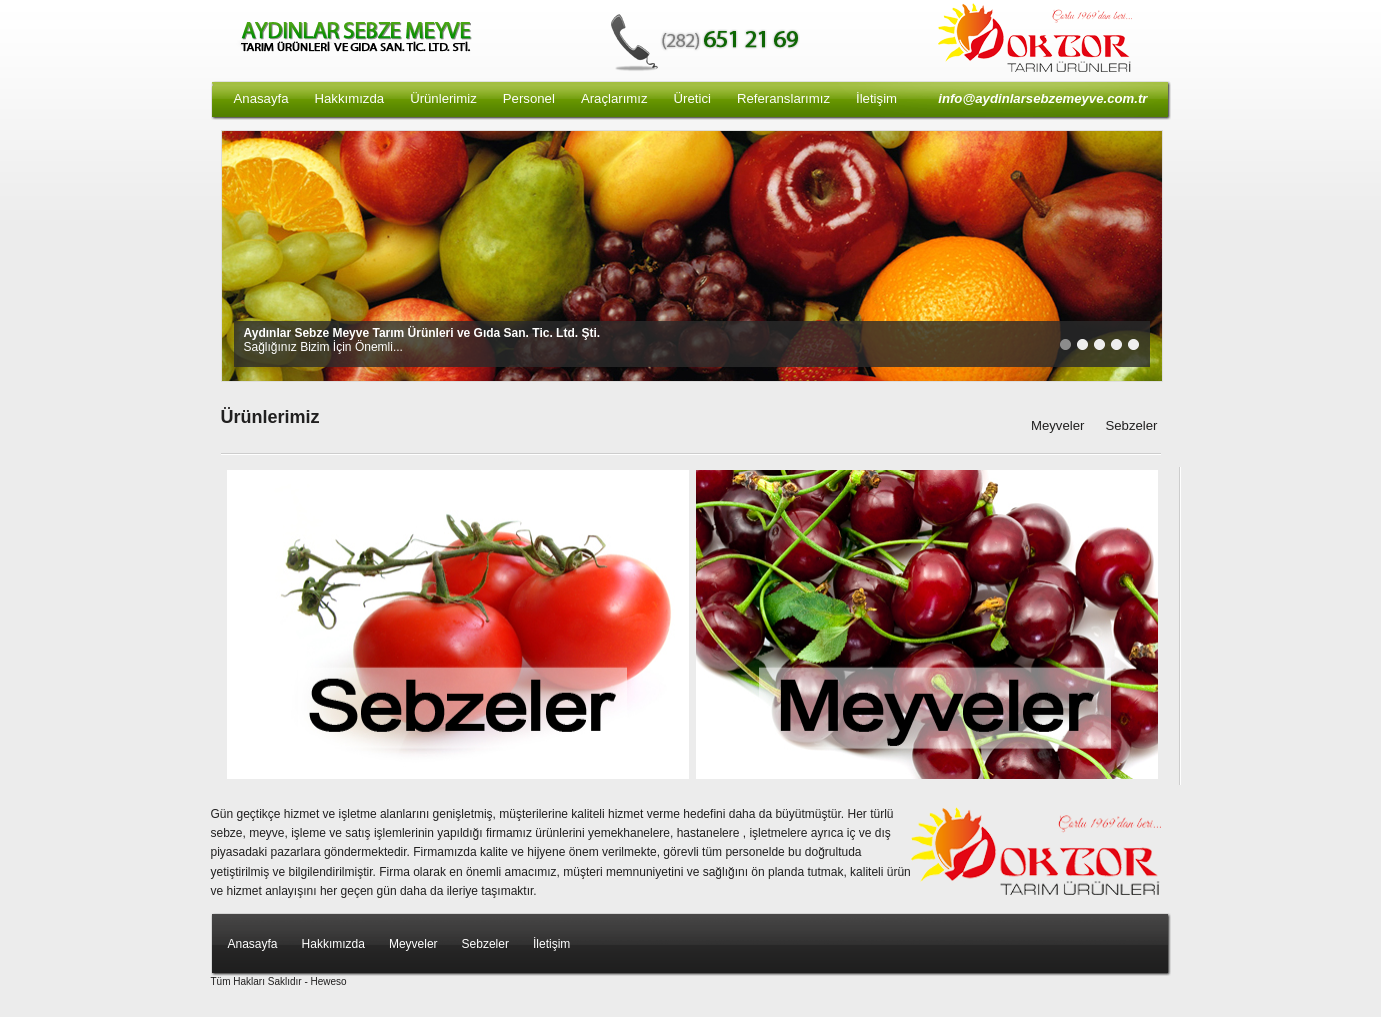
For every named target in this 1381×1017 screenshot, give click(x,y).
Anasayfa (261, 98)
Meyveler (1058, 425)
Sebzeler (1131, 425)
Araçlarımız (614, 98)
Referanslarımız (783, 98)
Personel (529, 98)
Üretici (692, 98)
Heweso (329, 981)
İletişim (876, 98)
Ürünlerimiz (443, 98)
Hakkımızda (350, 98)
